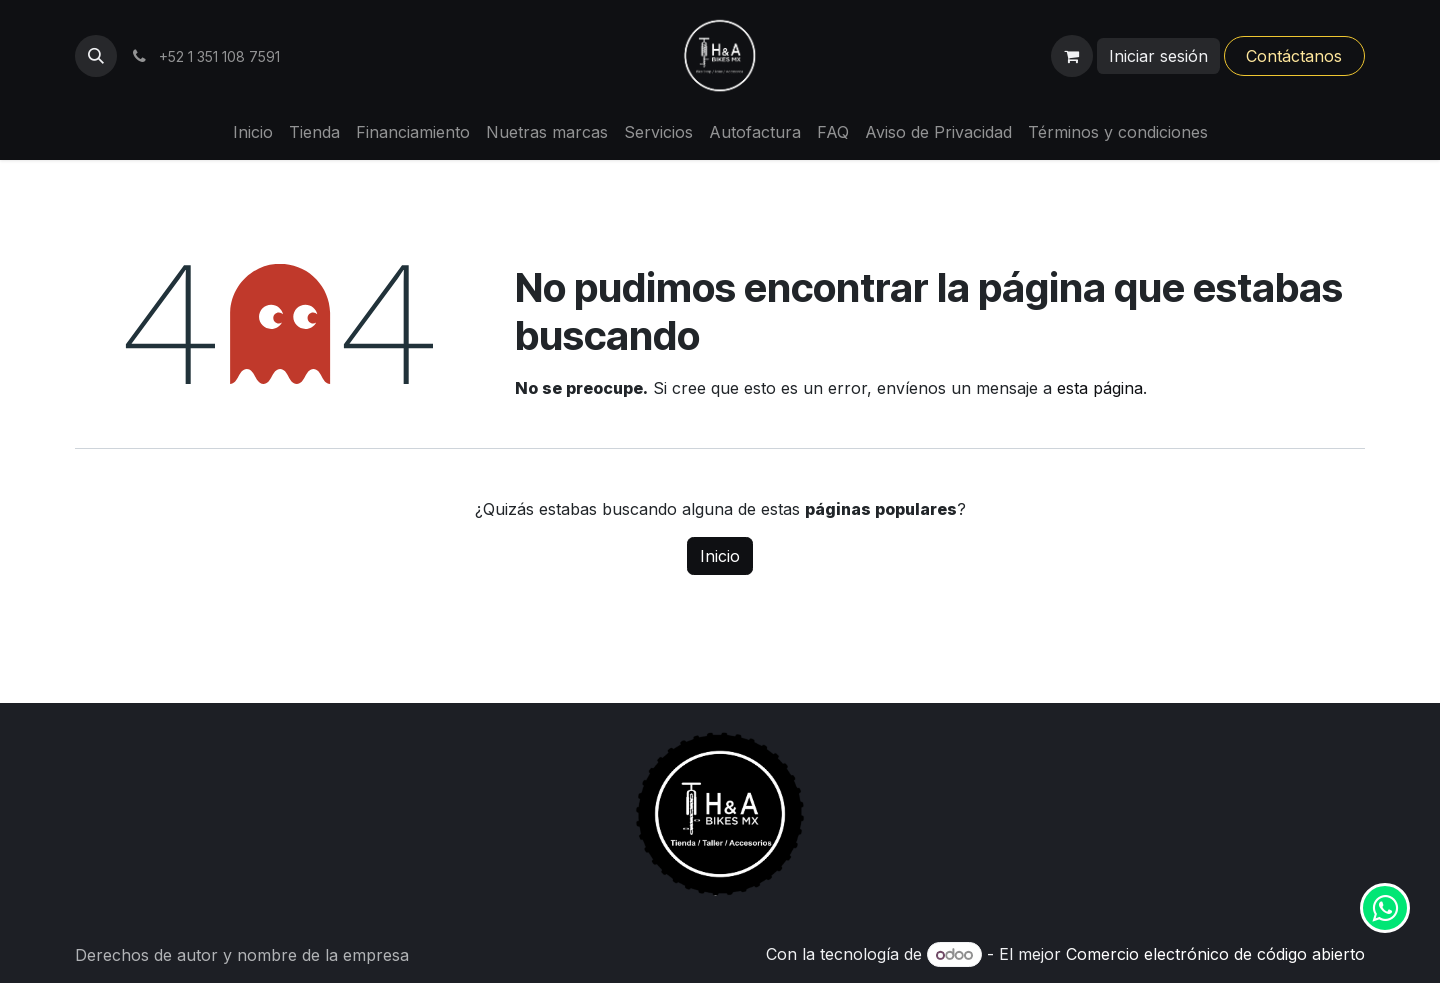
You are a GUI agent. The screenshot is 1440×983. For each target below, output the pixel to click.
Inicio (720, 556)
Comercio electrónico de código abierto (1215, 954)
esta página (1100, 388)
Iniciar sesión (1158, 56)
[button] (96, 56)
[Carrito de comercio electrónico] (1072, 56)
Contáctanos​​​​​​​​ (1294, 56)
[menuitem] (253, 132)
